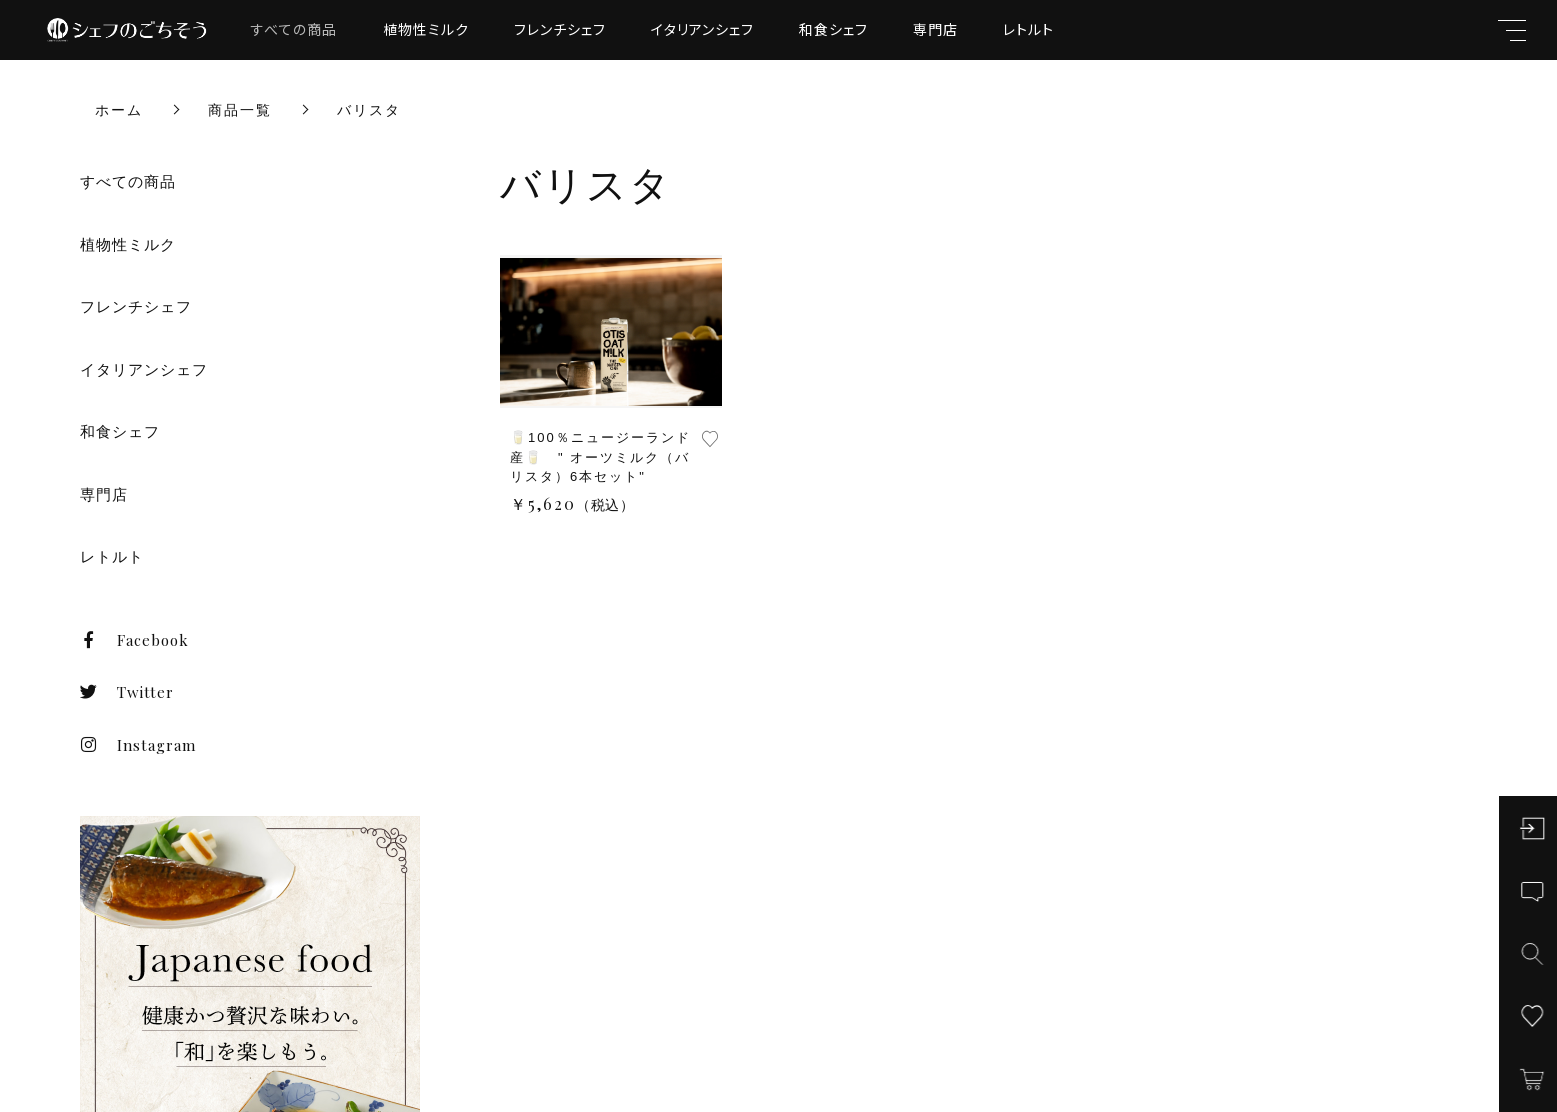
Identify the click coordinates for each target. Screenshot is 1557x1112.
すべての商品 (294, 29)
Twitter (127, 692)
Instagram (138, 745)
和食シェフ (833, 29)
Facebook (134, 640)
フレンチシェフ (560, 29)
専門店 (935, 29)
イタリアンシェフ (702, 29)
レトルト (1028, 29)
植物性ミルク (426, 29)
